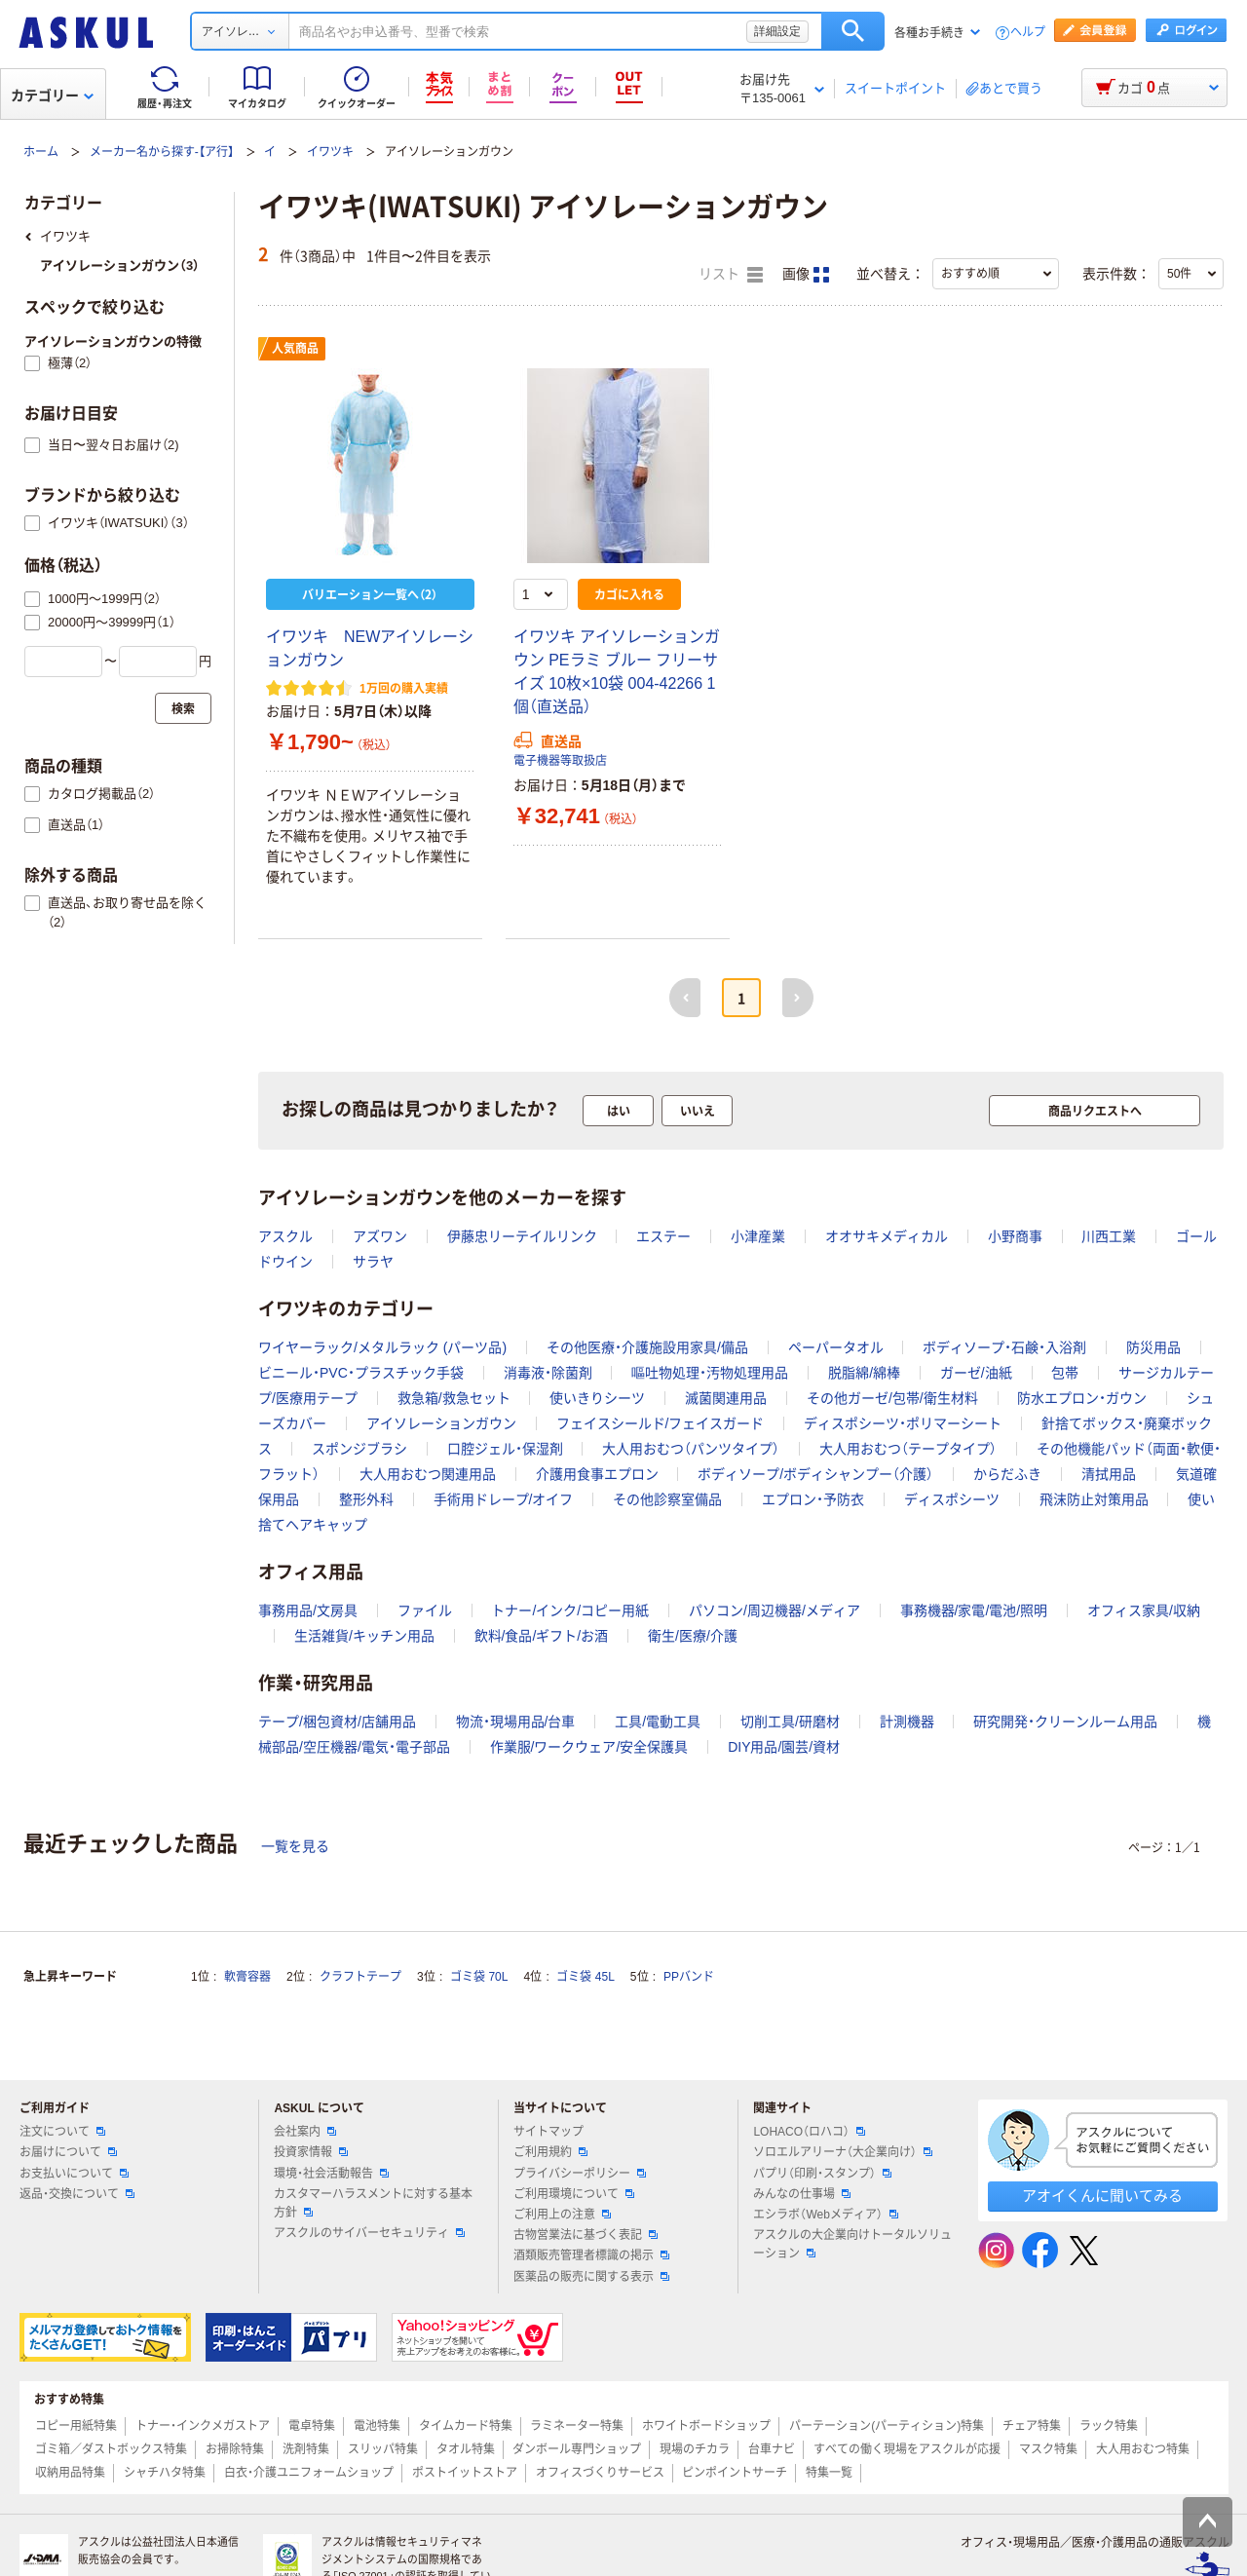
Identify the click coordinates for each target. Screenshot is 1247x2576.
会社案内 (305, 2132)
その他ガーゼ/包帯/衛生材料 (892, 1398)
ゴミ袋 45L (585, 1977)
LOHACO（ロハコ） (809, 2132)
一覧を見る (295, 1846)
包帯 (1064, 1373)
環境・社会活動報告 (331, 2173)
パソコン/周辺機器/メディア (774, 1610)
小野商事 (1015, 1236)
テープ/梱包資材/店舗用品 (337, 1721)
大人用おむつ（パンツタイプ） (690, 1449)
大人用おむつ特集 (1143, 2449)
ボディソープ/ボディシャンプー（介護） (815, 1474)
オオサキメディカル (886, 1236)
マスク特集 (1048, 2449)
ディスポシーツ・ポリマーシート (902, 1423)
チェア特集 (1031, 2426)
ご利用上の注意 (562, 2214)
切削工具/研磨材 (790, 1721)
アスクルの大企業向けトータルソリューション (852, 2244)
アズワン (380, 1236)
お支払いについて (74, 2173)
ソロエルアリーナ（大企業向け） (842, 2152)
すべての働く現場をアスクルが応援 (907, 2449)
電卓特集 (311, 2426)
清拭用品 (1108, 1474)
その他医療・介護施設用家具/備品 (647, 1347)
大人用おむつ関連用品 (427, 1474)
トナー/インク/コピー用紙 (570, 1610)
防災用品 (1153, 1347)
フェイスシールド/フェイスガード (660, 1423)
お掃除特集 (235, 2449)
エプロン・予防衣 (813, 1499)
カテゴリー (52, 95)
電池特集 (377, 2426)
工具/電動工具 (657, 1721)
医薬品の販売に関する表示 (591, 2277)
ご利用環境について (573, 2194)
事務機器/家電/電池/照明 (974, 1610)
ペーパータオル (836, 1347)
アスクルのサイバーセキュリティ (369, 2233)
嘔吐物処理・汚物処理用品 (709, 1373)
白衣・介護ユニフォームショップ (309, 2473)
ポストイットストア (464, 2473)
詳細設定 (777, 31)
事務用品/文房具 (308, 1610)
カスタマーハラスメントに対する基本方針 (373, 2203)
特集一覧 (829, 2473)
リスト (731, 275)
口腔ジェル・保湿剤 (505, 1449)
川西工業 (1108, 1236)
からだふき (1007, 1474)
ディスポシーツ (952, 1499)
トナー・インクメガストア (202, 2426)
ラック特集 (1108, 2426)
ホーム (40, 152)
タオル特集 (465, 2449)
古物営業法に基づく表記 (585, 2235)
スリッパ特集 (383, 2449)
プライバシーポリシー (579, 2173)
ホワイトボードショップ (706, 2426)
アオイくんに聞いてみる (1102, 2195)
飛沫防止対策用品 (1094, 1499)
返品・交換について (76, 2194)
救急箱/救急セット (453, 1398)
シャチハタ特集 (165, 2473)
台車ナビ (771, 2449)
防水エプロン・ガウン (1082, 1398)
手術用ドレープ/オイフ (504, 1499)
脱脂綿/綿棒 (864, 1373)
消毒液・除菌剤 (548, 1373)
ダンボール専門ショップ (576, 2449)
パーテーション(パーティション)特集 (886, 2426)
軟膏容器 (247, 1977)
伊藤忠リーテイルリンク (522, 1236)
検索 (853, 31)
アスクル (285, 1236)
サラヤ (373, 1261)
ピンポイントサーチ (734, 2473)
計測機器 (907, 1721)
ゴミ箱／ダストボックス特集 (111, 2449)
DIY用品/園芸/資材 (784, 1747)
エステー (663, 1236)
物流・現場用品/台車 (516, 1721)
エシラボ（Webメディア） (825, 2214)
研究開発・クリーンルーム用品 (1065, 1721)
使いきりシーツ (597, 1398)
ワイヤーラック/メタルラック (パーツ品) (382, 1347)
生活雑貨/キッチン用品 (364, 1636)
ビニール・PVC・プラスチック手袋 (361, 1373)
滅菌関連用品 (726, 1398)
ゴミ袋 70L (479, 1977)
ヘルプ (1027, 32)
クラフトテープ (360, 1977)
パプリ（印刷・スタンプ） (822, 2173)
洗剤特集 (306, 2449)
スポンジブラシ (359, 1449)
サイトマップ (548, 2132)
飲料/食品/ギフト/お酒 (541, 1636)
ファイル (424, 1610)
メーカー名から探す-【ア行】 (162, 152)
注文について (62, 2132)
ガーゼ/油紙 (976, 1373)
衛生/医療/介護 (692, 1636)
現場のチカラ (695, 2449)
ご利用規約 (550, 2152)
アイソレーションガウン (441, 1423)
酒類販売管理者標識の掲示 (591, 2255)
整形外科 (366, 1499)
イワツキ (330, 152)
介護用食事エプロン (597, 1474)
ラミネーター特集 (577, 2426)
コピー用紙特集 (76, 2426)
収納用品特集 (70, 2473)
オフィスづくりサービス (600, 2473)
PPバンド (688, 1977)
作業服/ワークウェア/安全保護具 (589, 1747)
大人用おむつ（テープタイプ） (908, 1449)
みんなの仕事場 (801, 2194)
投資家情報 (311, 2152)
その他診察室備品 (667, 1499)
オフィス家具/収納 (1143, 1610)
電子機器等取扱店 (560, 761)
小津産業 (758, 1236)
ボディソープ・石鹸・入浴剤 (1004, 1347)
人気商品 (295, 349)
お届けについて (68, 2152)
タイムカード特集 (465, 2426)
